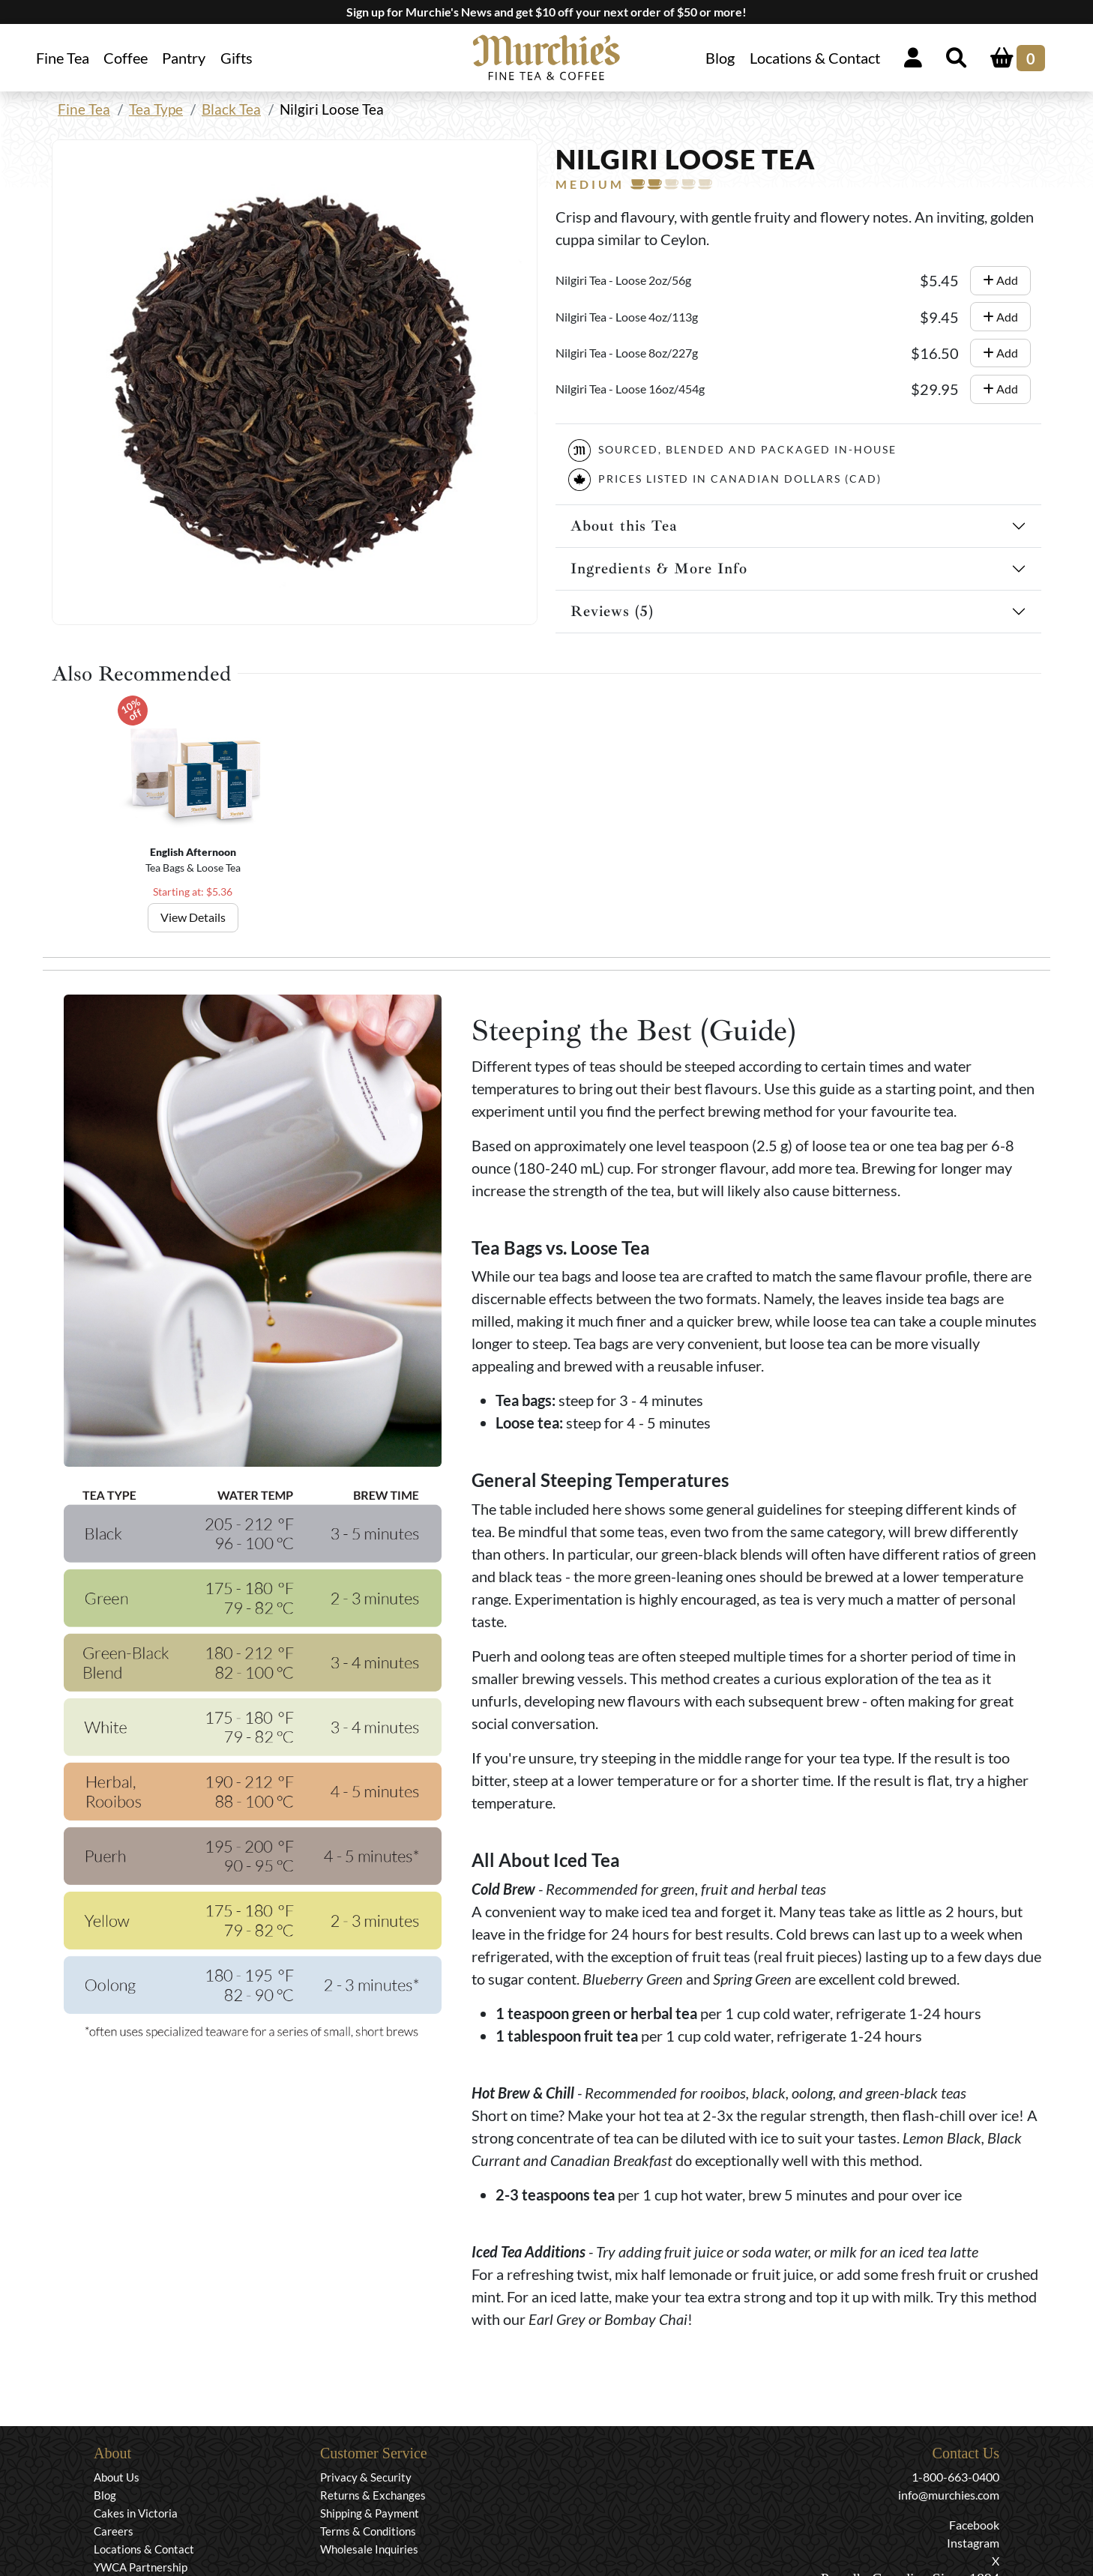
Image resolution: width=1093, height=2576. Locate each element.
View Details (193, 917)
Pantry (183, 58)
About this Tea (624, 525)
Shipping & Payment (369, 2513)
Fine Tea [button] (62, 58)
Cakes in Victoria (136, 2513)
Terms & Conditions (368, 2531)
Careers (113, 2531)
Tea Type (156, 109)
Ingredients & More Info (658, 568)
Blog (720, 58)
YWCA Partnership (140, 2567)
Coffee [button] (125, 58)
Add (1000, 280)
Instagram (973, 2543)
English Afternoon (193, 851)
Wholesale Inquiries (369, 2549)
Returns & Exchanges (373, 2495)
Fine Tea (84, 109)
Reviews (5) (612, 611)
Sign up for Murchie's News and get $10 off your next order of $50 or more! (546, 11)
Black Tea (231, 109)
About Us (116, 2477)
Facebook (974, 2525)
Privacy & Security (366, 2477)
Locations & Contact (815, 58)
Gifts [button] (236, 58)
